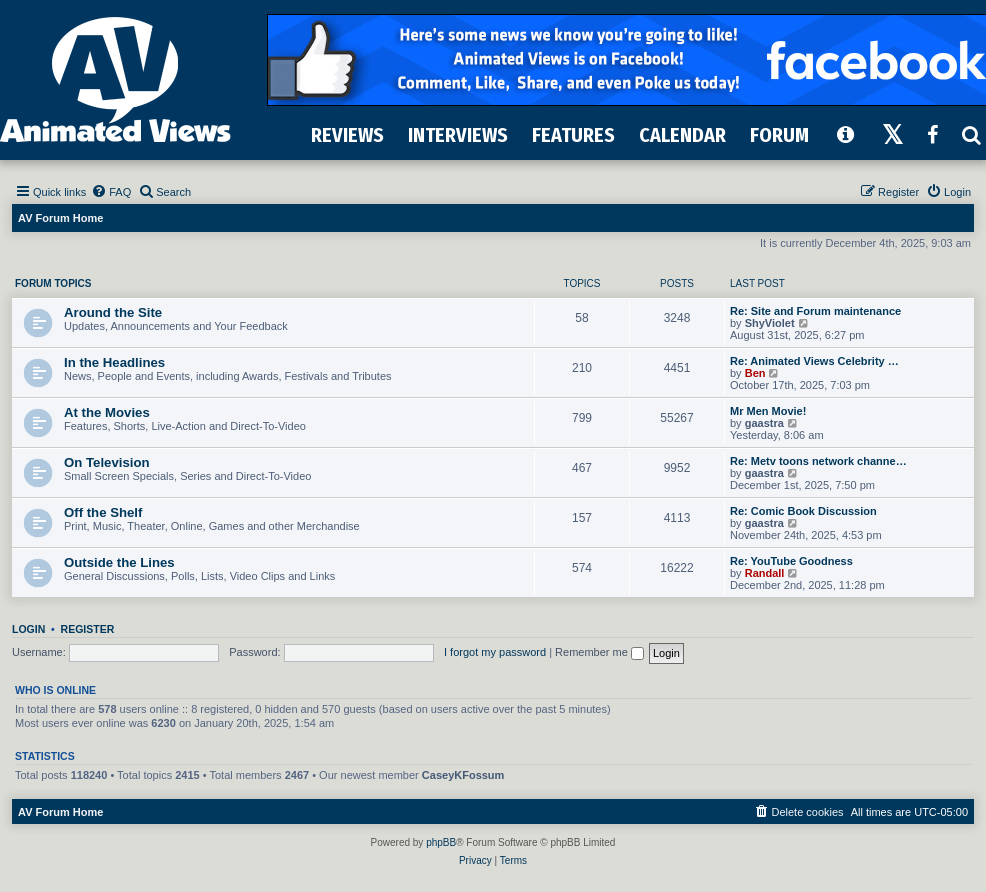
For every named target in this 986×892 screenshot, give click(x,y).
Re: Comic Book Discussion (803, 511)
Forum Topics (53, 283)
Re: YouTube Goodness (791, 561)
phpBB (441, 842)
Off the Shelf (103, 512)
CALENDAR (682, 135)
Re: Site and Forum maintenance (815, 311)
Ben (755, 373)
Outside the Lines (119, 562)
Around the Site (113, 312)
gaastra (764, 423)
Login (28, 629)
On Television (107, 462)
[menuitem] (111, 192)
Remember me (599, 652)
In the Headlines (114, 362)
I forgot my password (495, 652)
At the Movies (107, 412)
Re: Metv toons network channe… (818, 461)
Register (88, 629)
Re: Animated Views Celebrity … (814, 361)
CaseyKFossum (463, 775)
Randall (765, 573)
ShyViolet (770, 323)
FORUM (779, 135)
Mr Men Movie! (768, 411)
